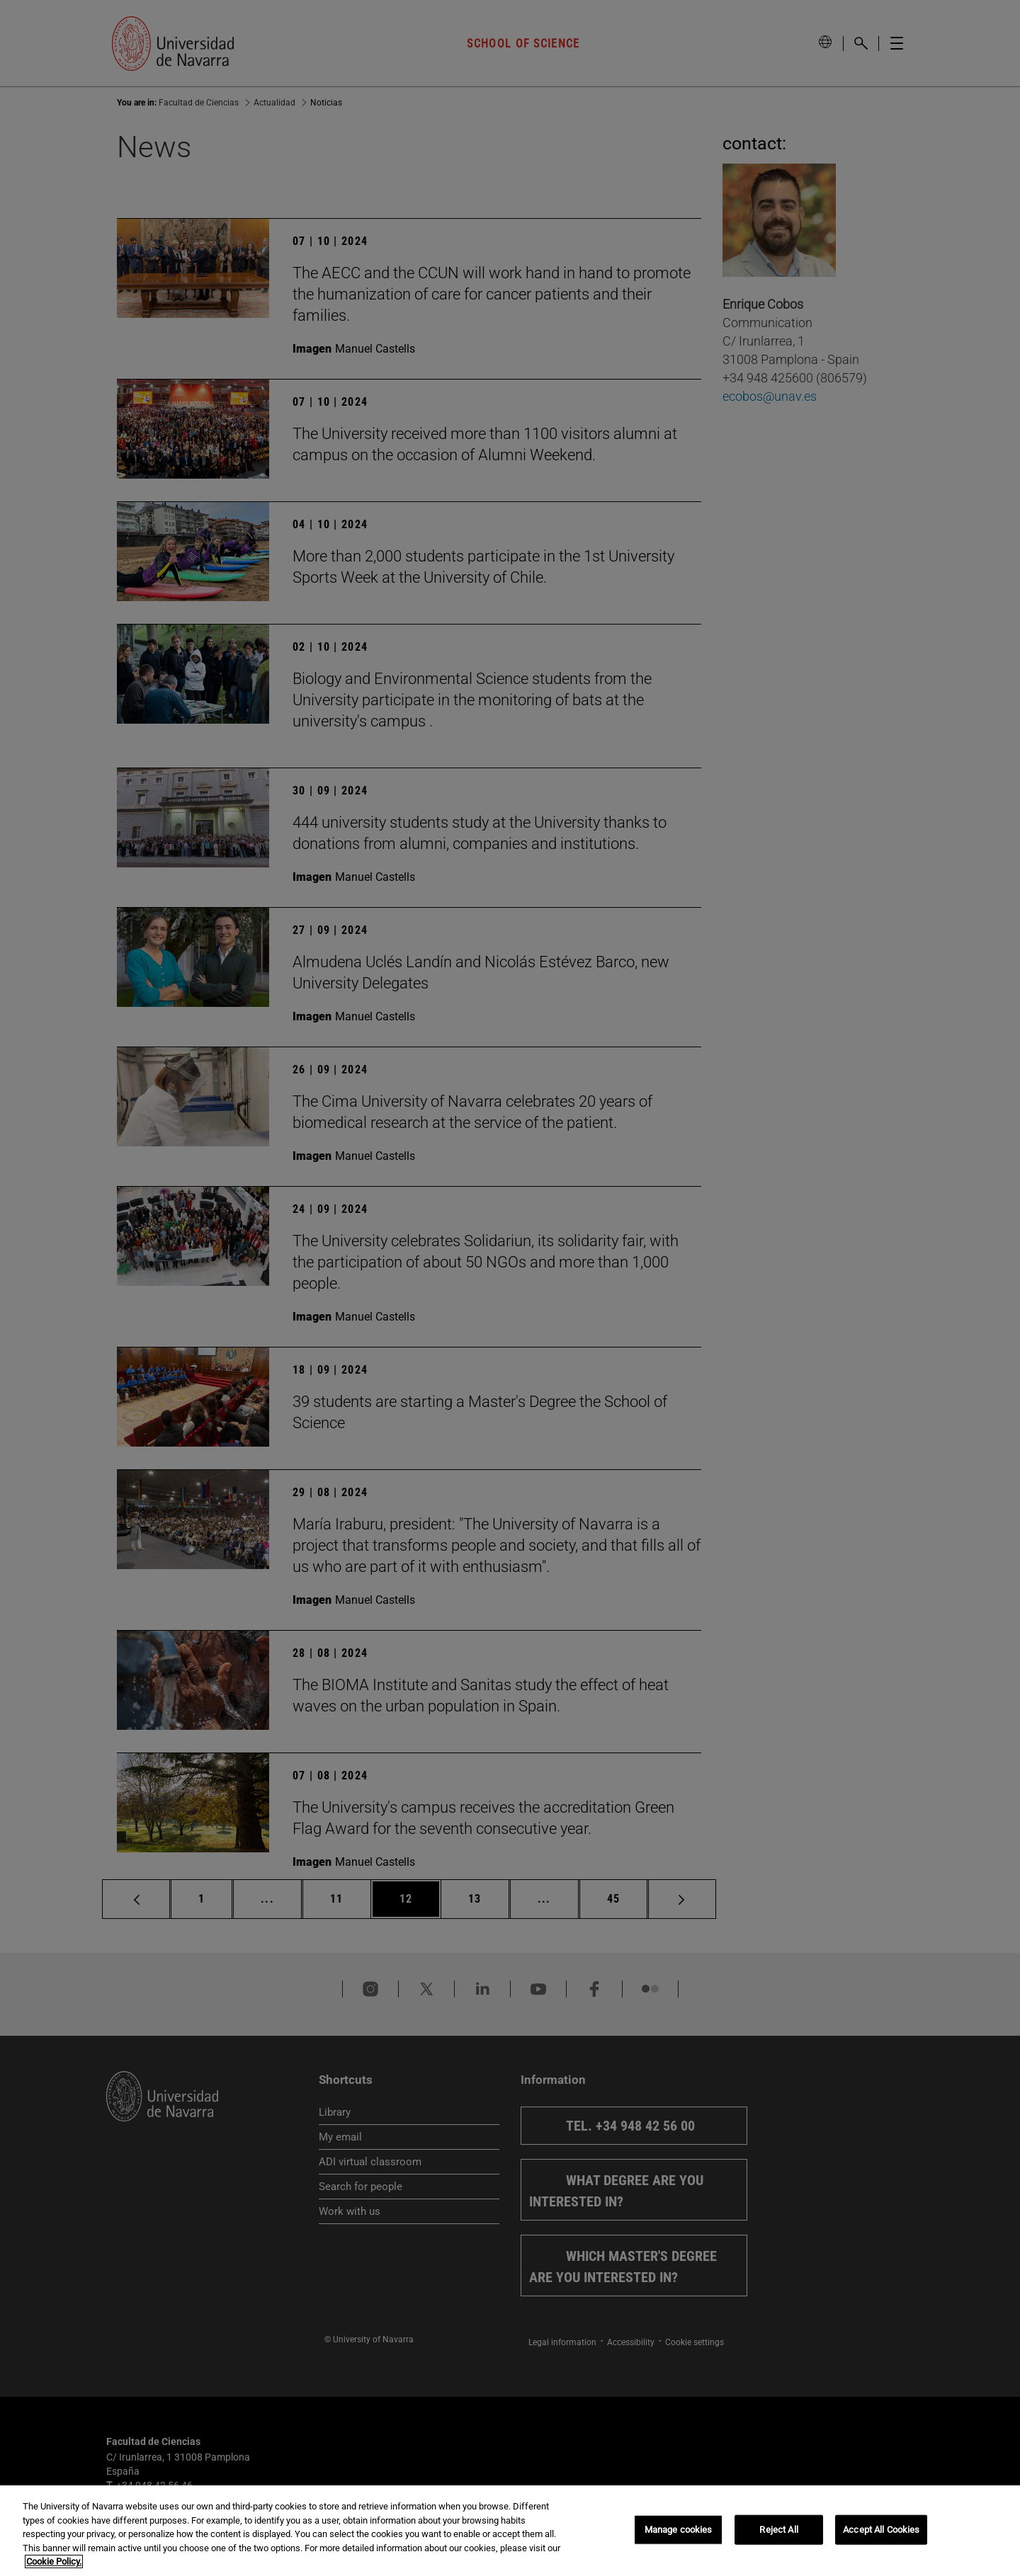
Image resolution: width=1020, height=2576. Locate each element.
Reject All (778, 2529)
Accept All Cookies (881, 2529)
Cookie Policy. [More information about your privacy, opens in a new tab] (53, 2561)
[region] (510, 2530)
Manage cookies (679, 2529)
